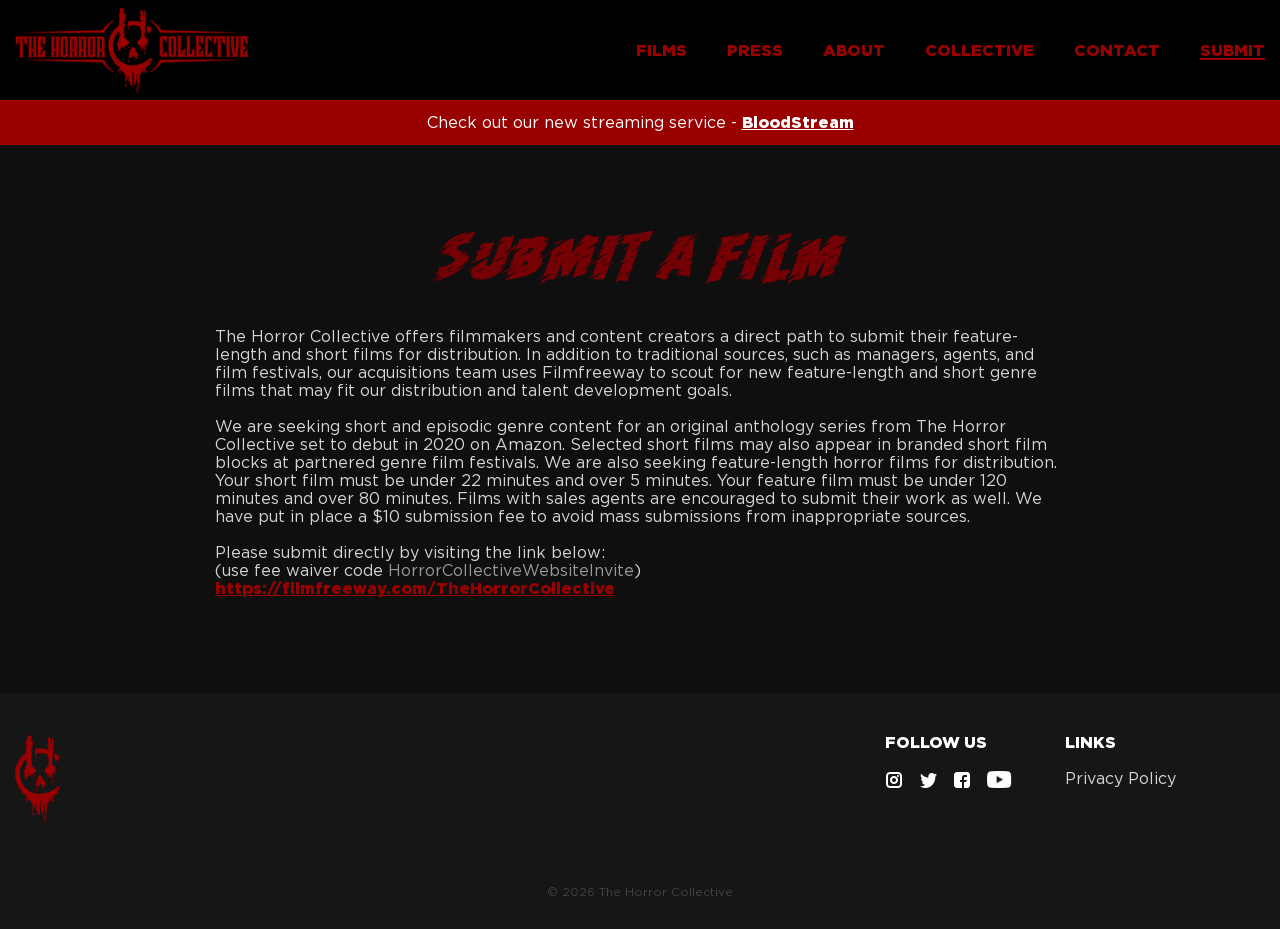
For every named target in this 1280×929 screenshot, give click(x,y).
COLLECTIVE (979, 50)
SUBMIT (1232, 50)
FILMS (661, 50)
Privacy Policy (1120, 778)
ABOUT (854, 50)
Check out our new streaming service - (640, 122)
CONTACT (1117, 50)
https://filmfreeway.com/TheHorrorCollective (415, 588)
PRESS (755, 50)
